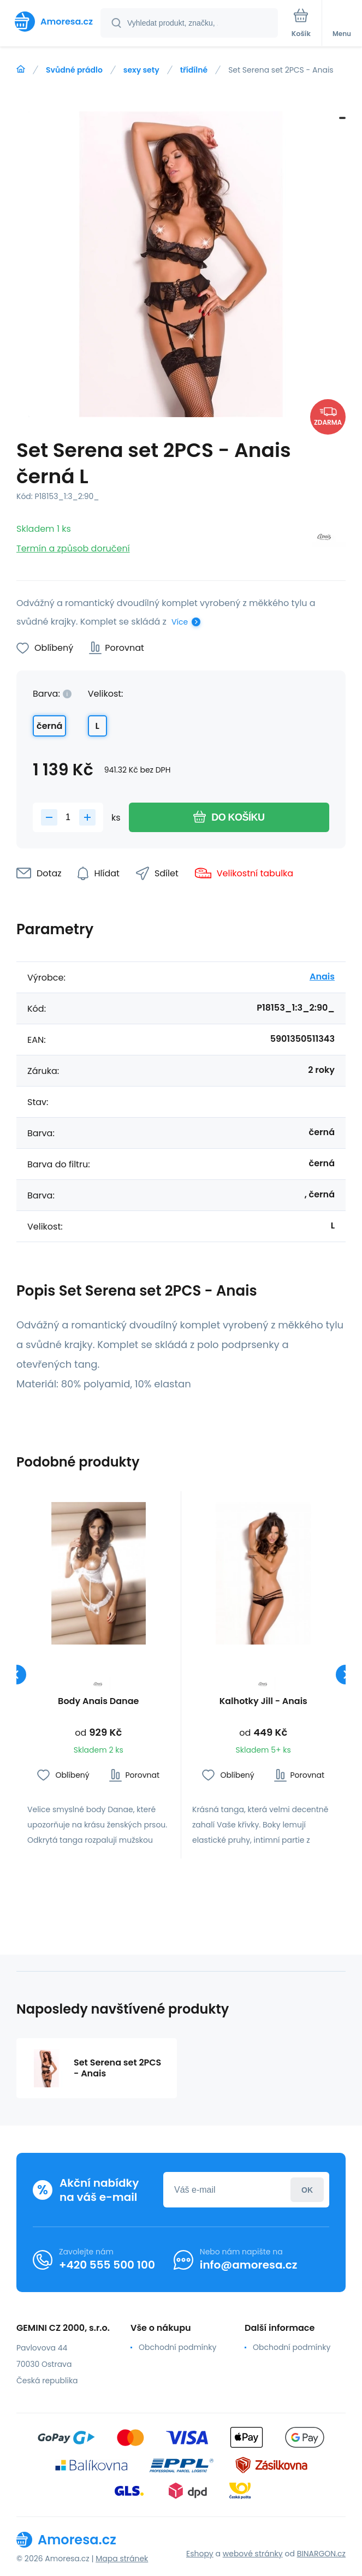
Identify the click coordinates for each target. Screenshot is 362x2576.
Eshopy (199, 2553)
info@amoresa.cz (249, 2264)
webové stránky (253, 2553)
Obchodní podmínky (177, 2347)
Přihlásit (307, 2189)
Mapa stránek (122, 2558)
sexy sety (141, 69)
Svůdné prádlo (74, 69)
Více (179, 621)
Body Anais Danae (98, 1701)
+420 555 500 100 (107, 2264)
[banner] (51, 21)
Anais (322, 976)
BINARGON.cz (321, 2553)
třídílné (193, 69)
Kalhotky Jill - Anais (263, 1701)
